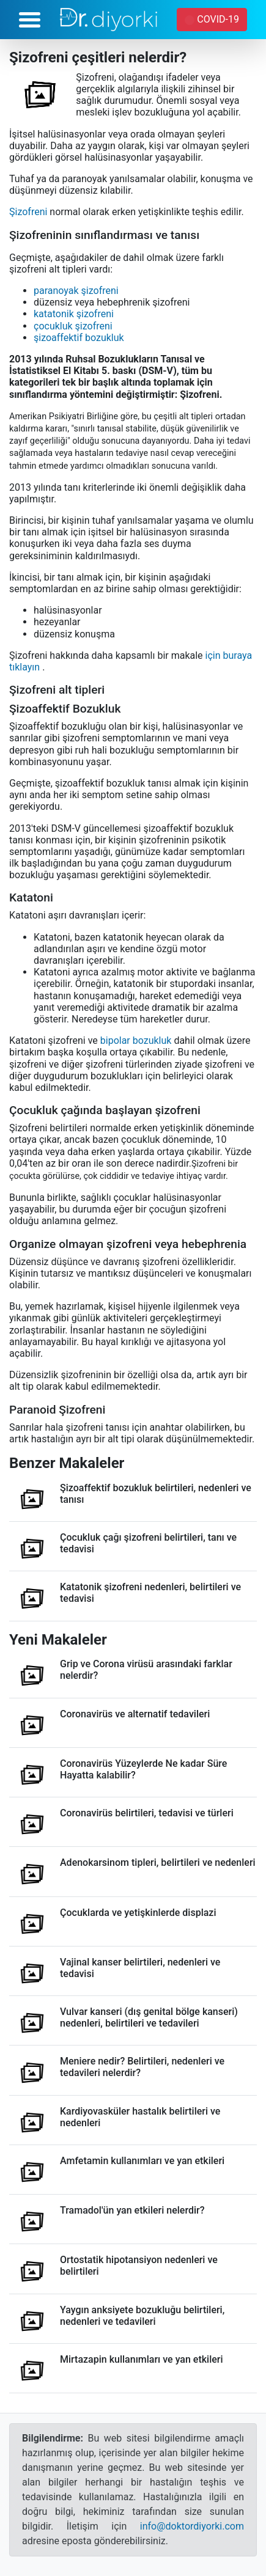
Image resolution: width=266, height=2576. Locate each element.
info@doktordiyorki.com (192, 2526)
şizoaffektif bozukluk (79, 337)
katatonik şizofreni (74, 314)
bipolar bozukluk (136, 1040)
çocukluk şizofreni (73, 326)
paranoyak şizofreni (76, 290)
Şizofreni (28, 212)
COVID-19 (212, 19)
